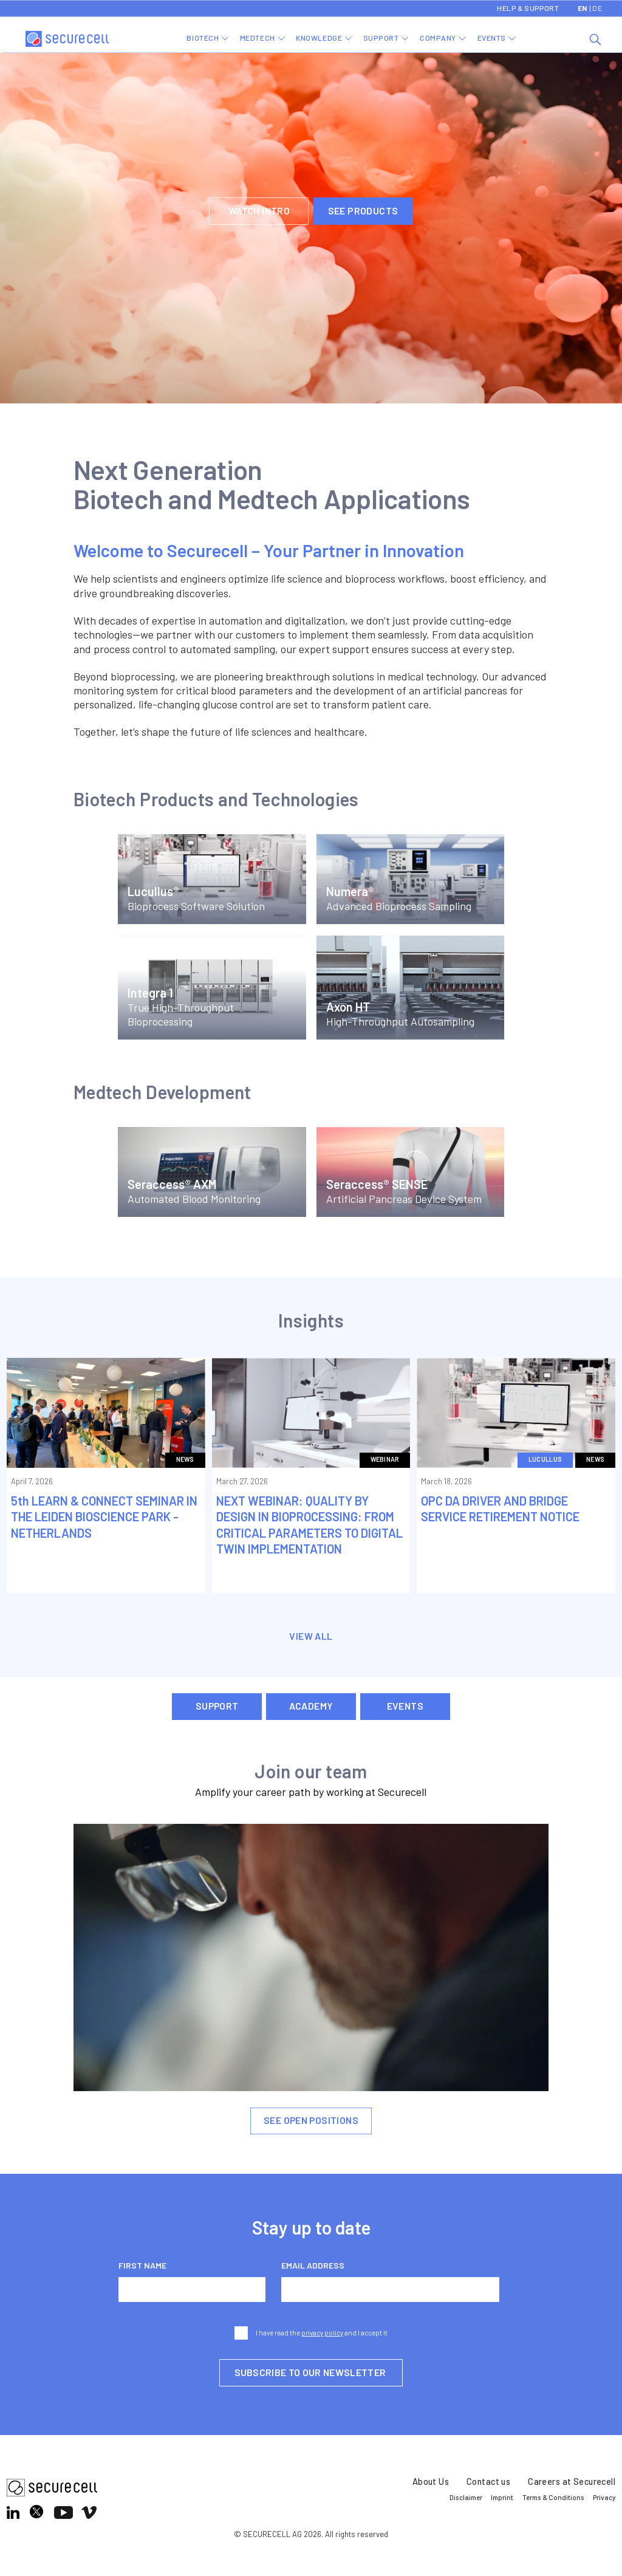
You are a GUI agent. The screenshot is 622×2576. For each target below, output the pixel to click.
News (185, 1459)
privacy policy (322, 2333)
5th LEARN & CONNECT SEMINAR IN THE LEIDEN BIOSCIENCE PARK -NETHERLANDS (104, 1516)
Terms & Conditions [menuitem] (553, 2497)
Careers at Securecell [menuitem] (571, 2481)
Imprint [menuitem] (502, 2497)
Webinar (385, 1459)
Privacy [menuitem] (604, 2497)
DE (597, 8)
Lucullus (545, 1459)
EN (582, 8)
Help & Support (528, 8)
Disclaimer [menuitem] (465, 2497)
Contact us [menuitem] (488, 2481)
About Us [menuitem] (430, 2481)
